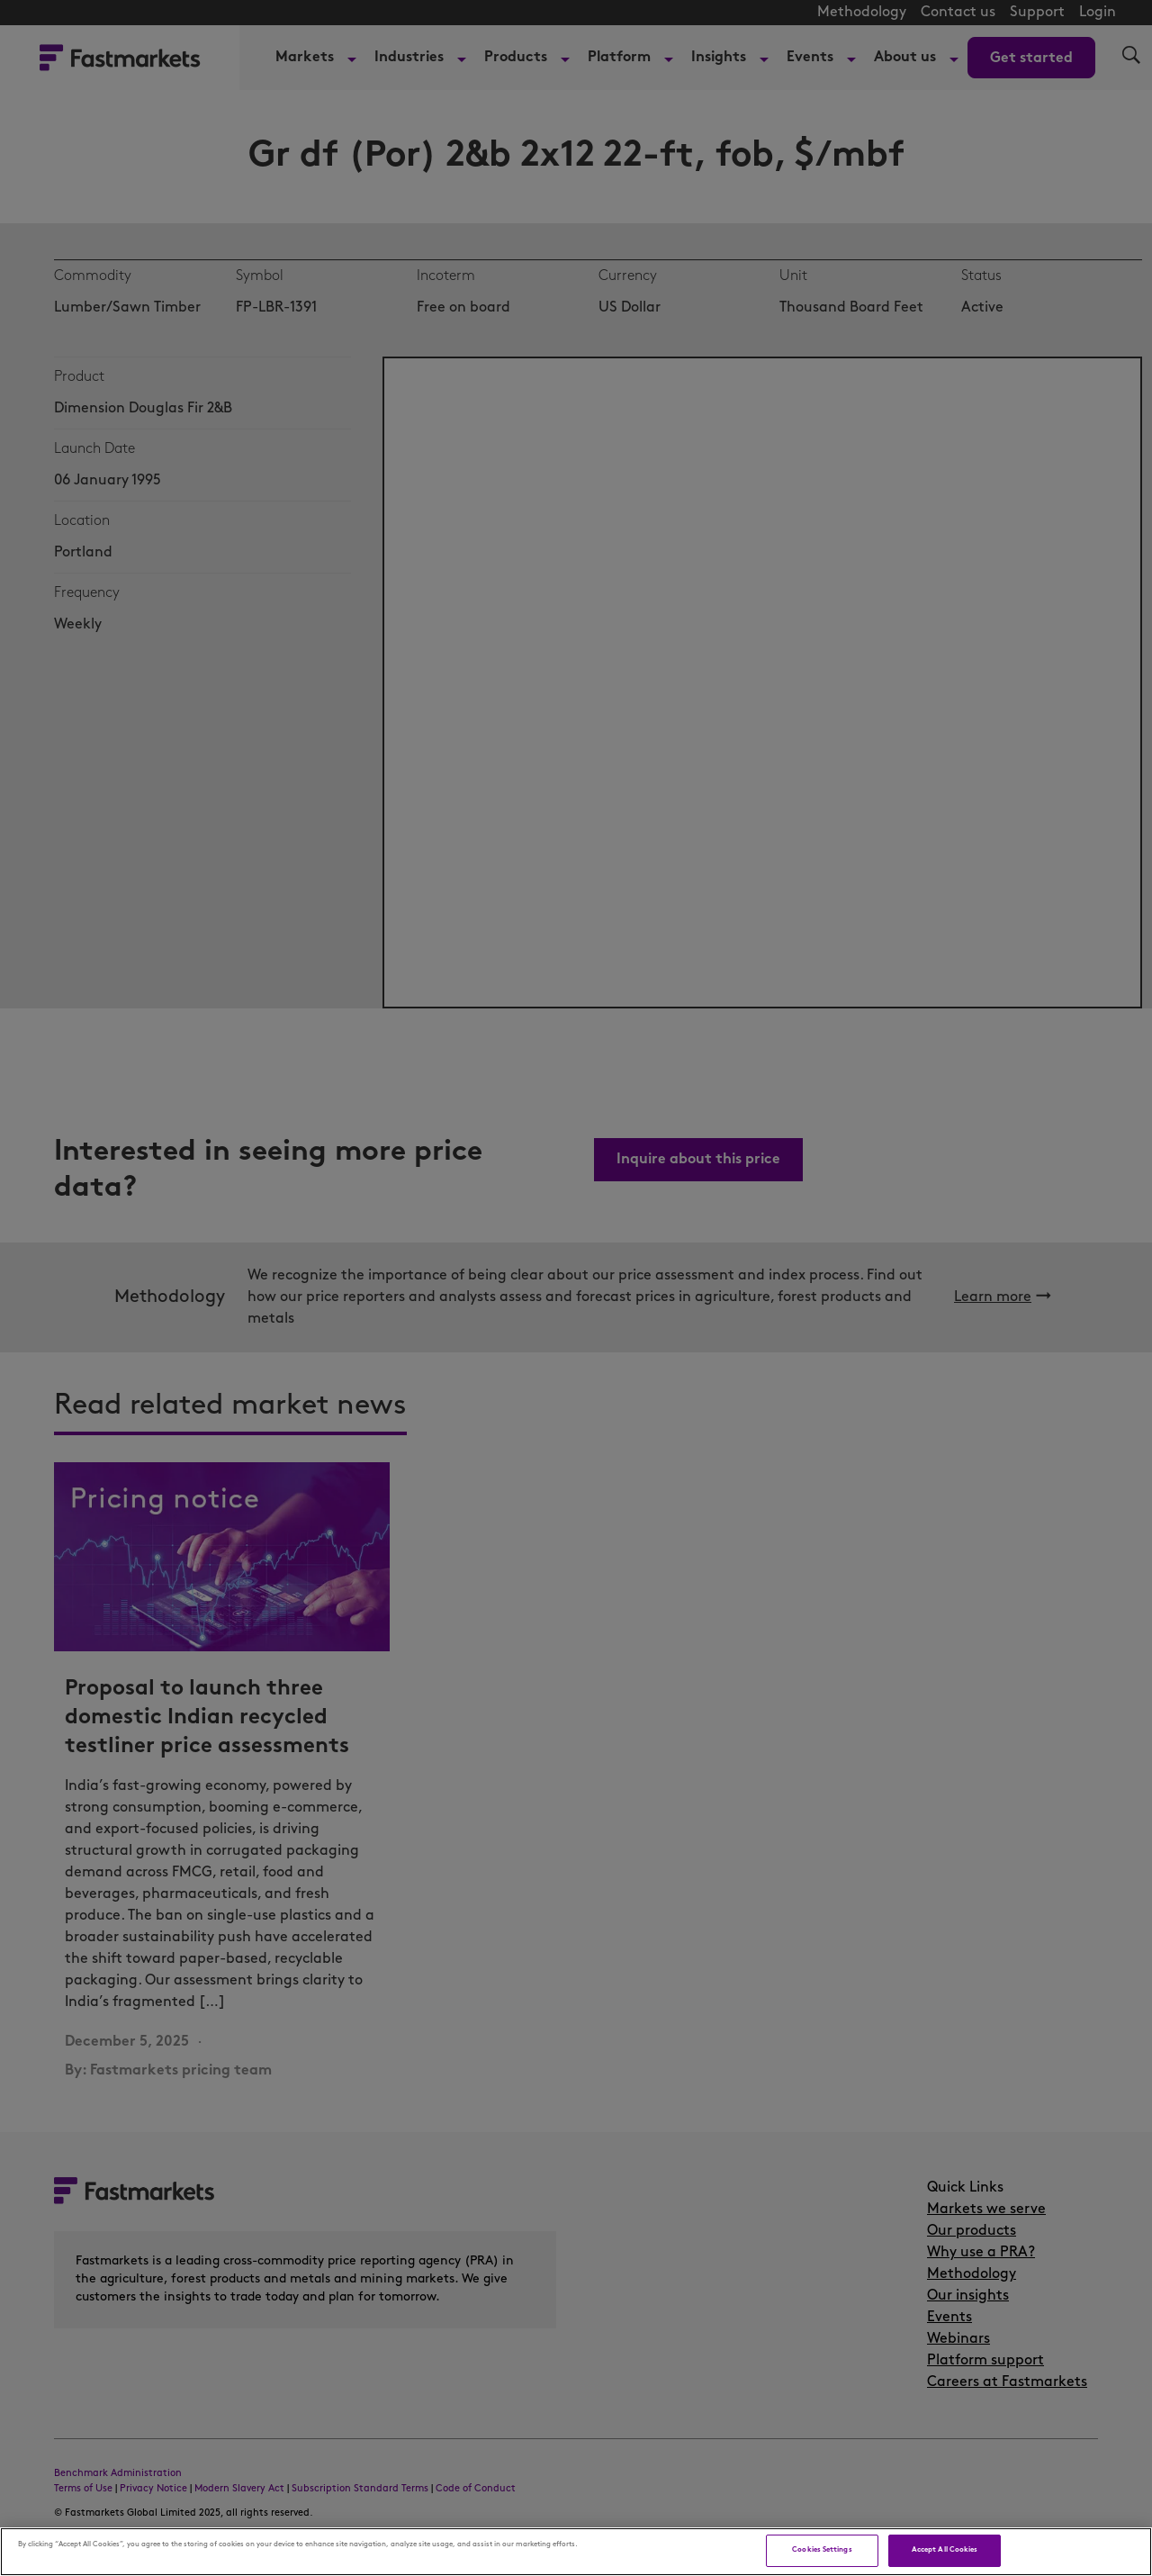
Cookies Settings (821, 2549)
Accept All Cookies (944, 2549)
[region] (576, 2551)
